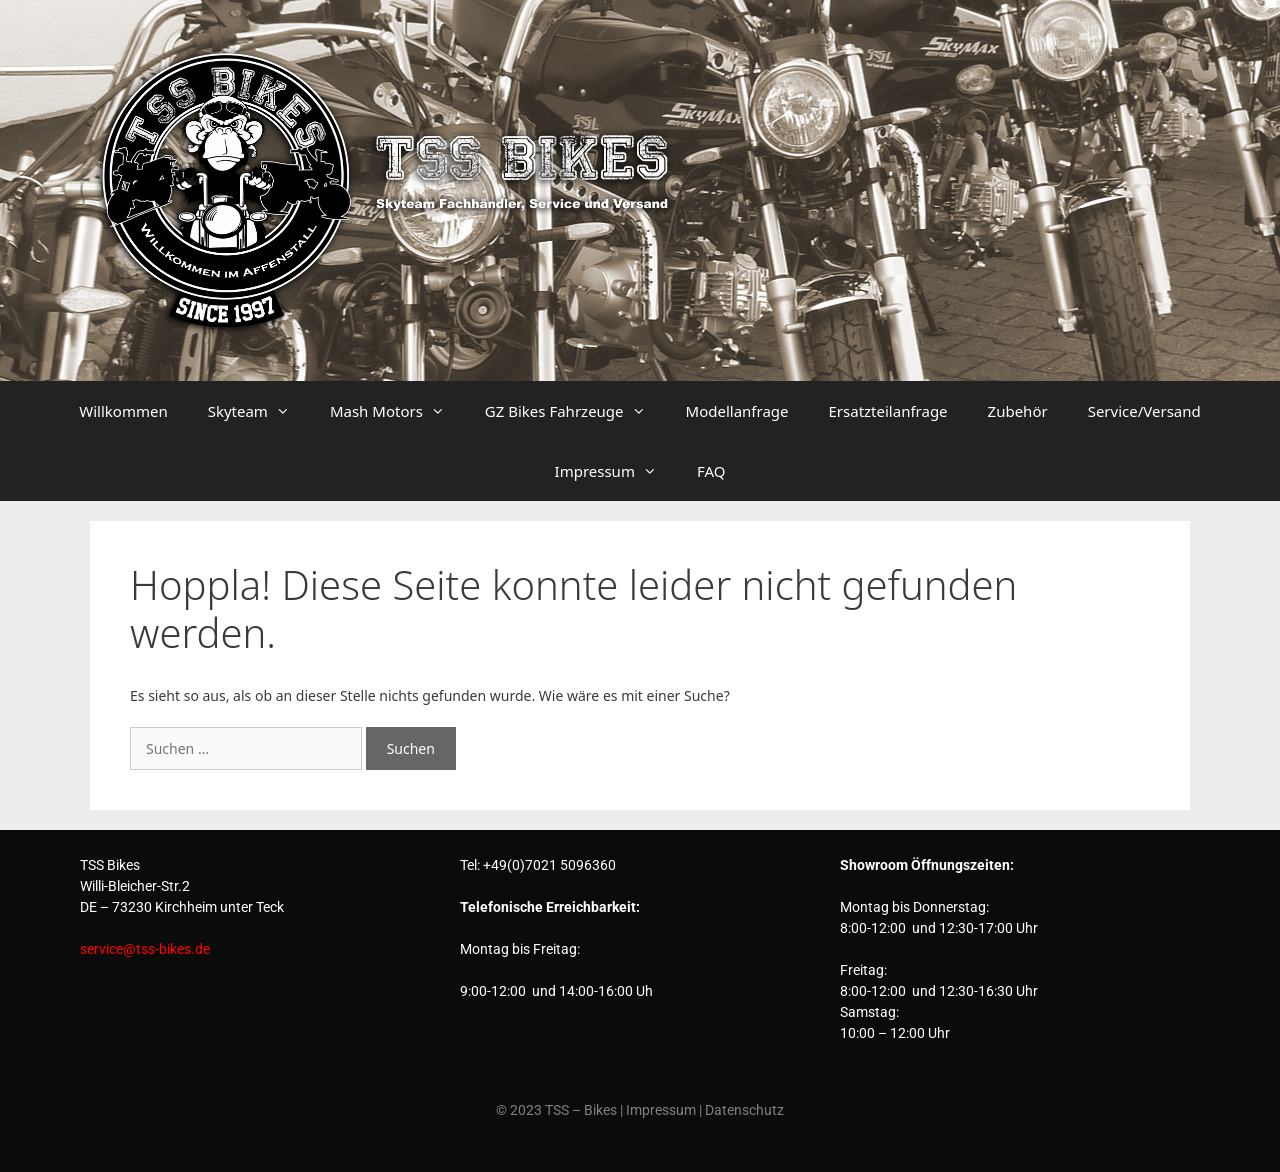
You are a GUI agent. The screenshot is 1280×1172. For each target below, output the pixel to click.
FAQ (711, 471)
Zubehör (1018, 411)
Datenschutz (744, 1110)
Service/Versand (1144, 411)
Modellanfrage (737, 411)
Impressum (616, 471)
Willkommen (123, 411)
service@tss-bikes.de (145, 949)
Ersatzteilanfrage (888, 411)
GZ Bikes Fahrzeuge (575, 411)
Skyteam (259, 411)
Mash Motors (397, 411)
